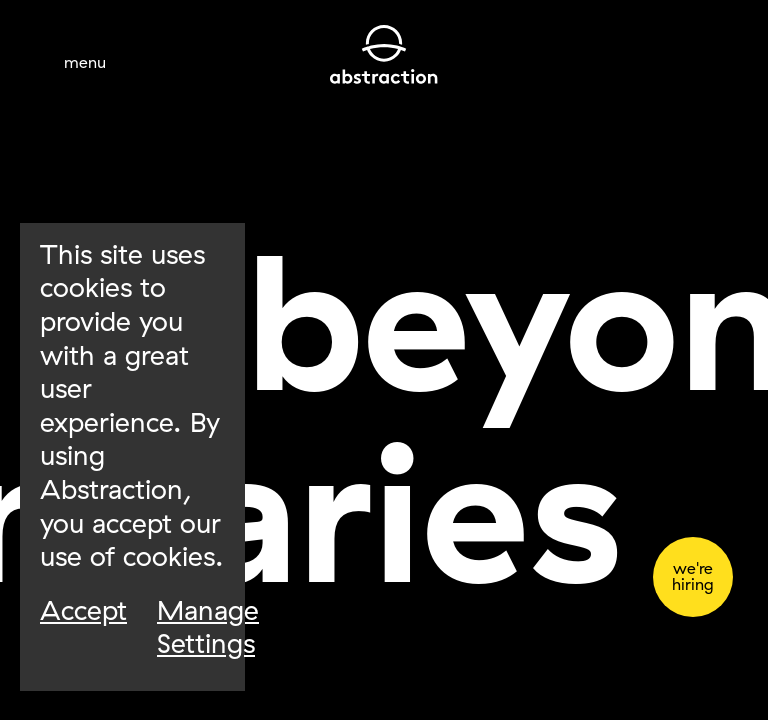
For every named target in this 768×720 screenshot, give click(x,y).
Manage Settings (208, 627)
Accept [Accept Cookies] (83, 610)
